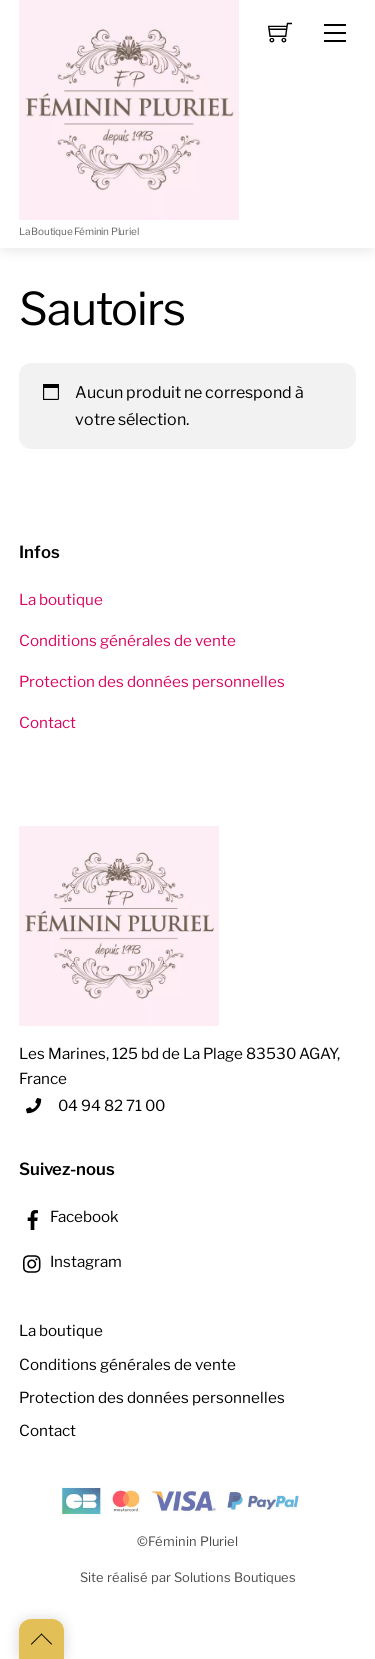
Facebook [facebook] (69, 1216)
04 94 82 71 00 (111, 1105)
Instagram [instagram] (70, 1261)
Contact (47, 722)
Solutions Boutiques (235, 1577)
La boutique (61, 599)
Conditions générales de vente (127, 640)
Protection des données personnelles (152, 681)
